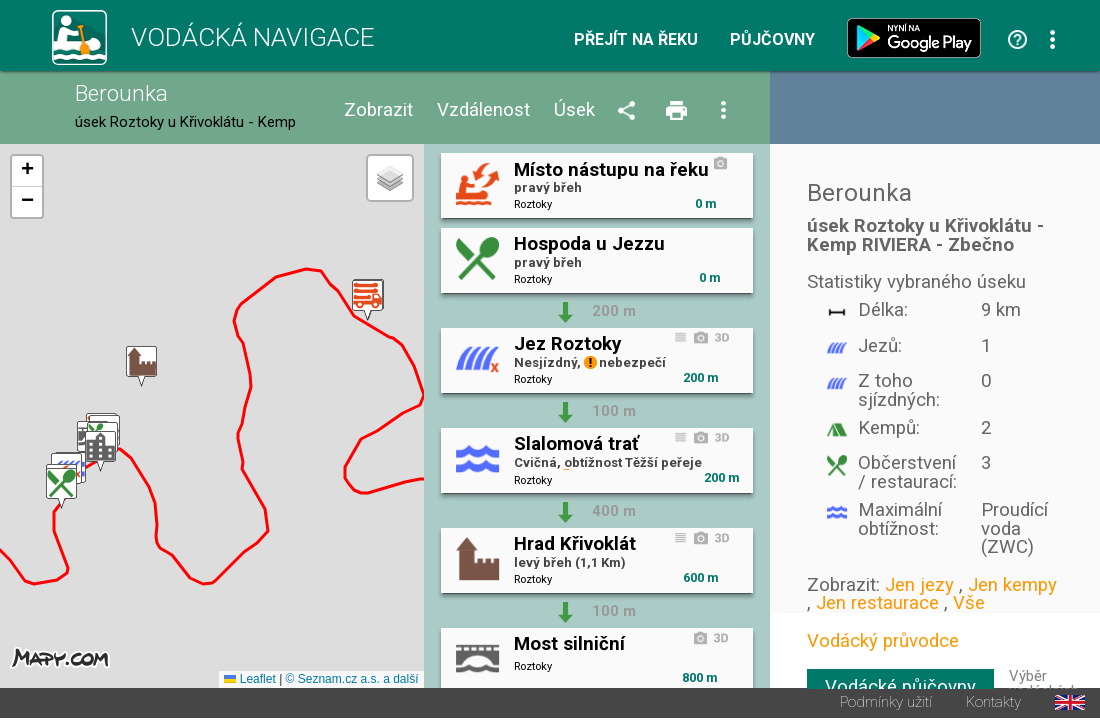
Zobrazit (378, 110)
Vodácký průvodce (883, 641)
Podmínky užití (886, 704)
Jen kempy (1012, 585)
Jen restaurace (877, 603)
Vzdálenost (483, 110)
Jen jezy (919, 585)
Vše (969, 603)
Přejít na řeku (636, 40)
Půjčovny (772, 40)
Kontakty (993, 704)
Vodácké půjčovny (900, 687)
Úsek (574, 110)
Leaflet (249, 681)
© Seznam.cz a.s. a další (352, 681)
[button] (61, 489)
